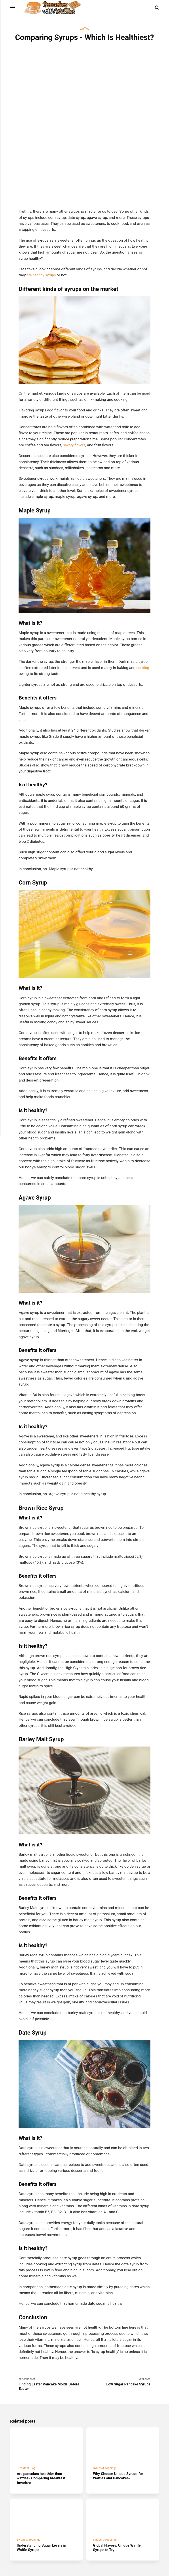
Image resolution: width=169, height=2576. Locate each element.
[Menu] (12, 7)
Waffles (84, 29)
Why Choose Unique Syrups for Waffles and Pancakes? (119, 2439)
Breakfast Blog (26, 2431)
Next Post (117, 2344)
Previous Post (51, 2346)
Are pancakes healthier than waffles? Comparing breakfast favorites (42, 2442)
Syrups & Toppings (105, 2431)
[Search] (157, 7)
